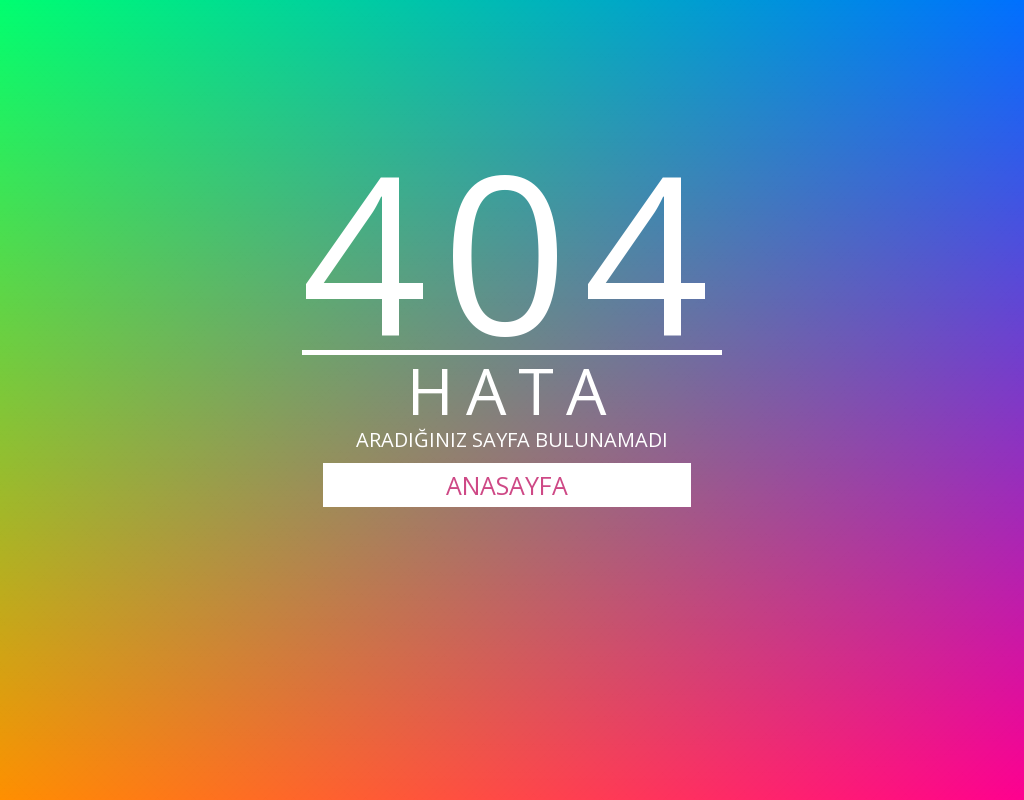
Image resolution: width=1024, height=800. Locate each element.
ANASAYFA (507, 485)
